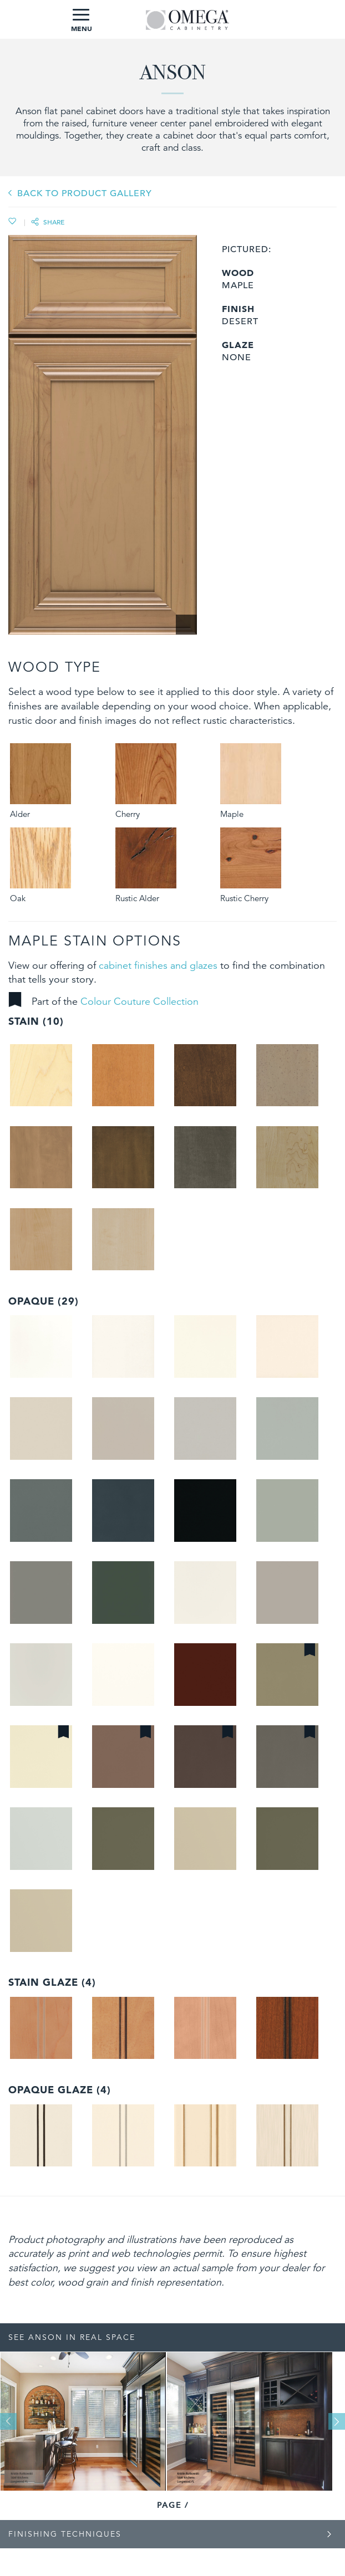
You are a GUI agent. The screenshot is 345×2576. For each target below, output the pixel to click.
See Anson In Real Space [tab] (71, 2337)
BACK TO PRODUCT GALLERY (84, 193)
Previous (8, 2421)
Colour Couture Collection (139, 1001)
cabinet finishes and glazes (158, 965)
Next (336, 2421)
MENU (81, 21)
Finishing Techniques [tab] (64, 2534)
